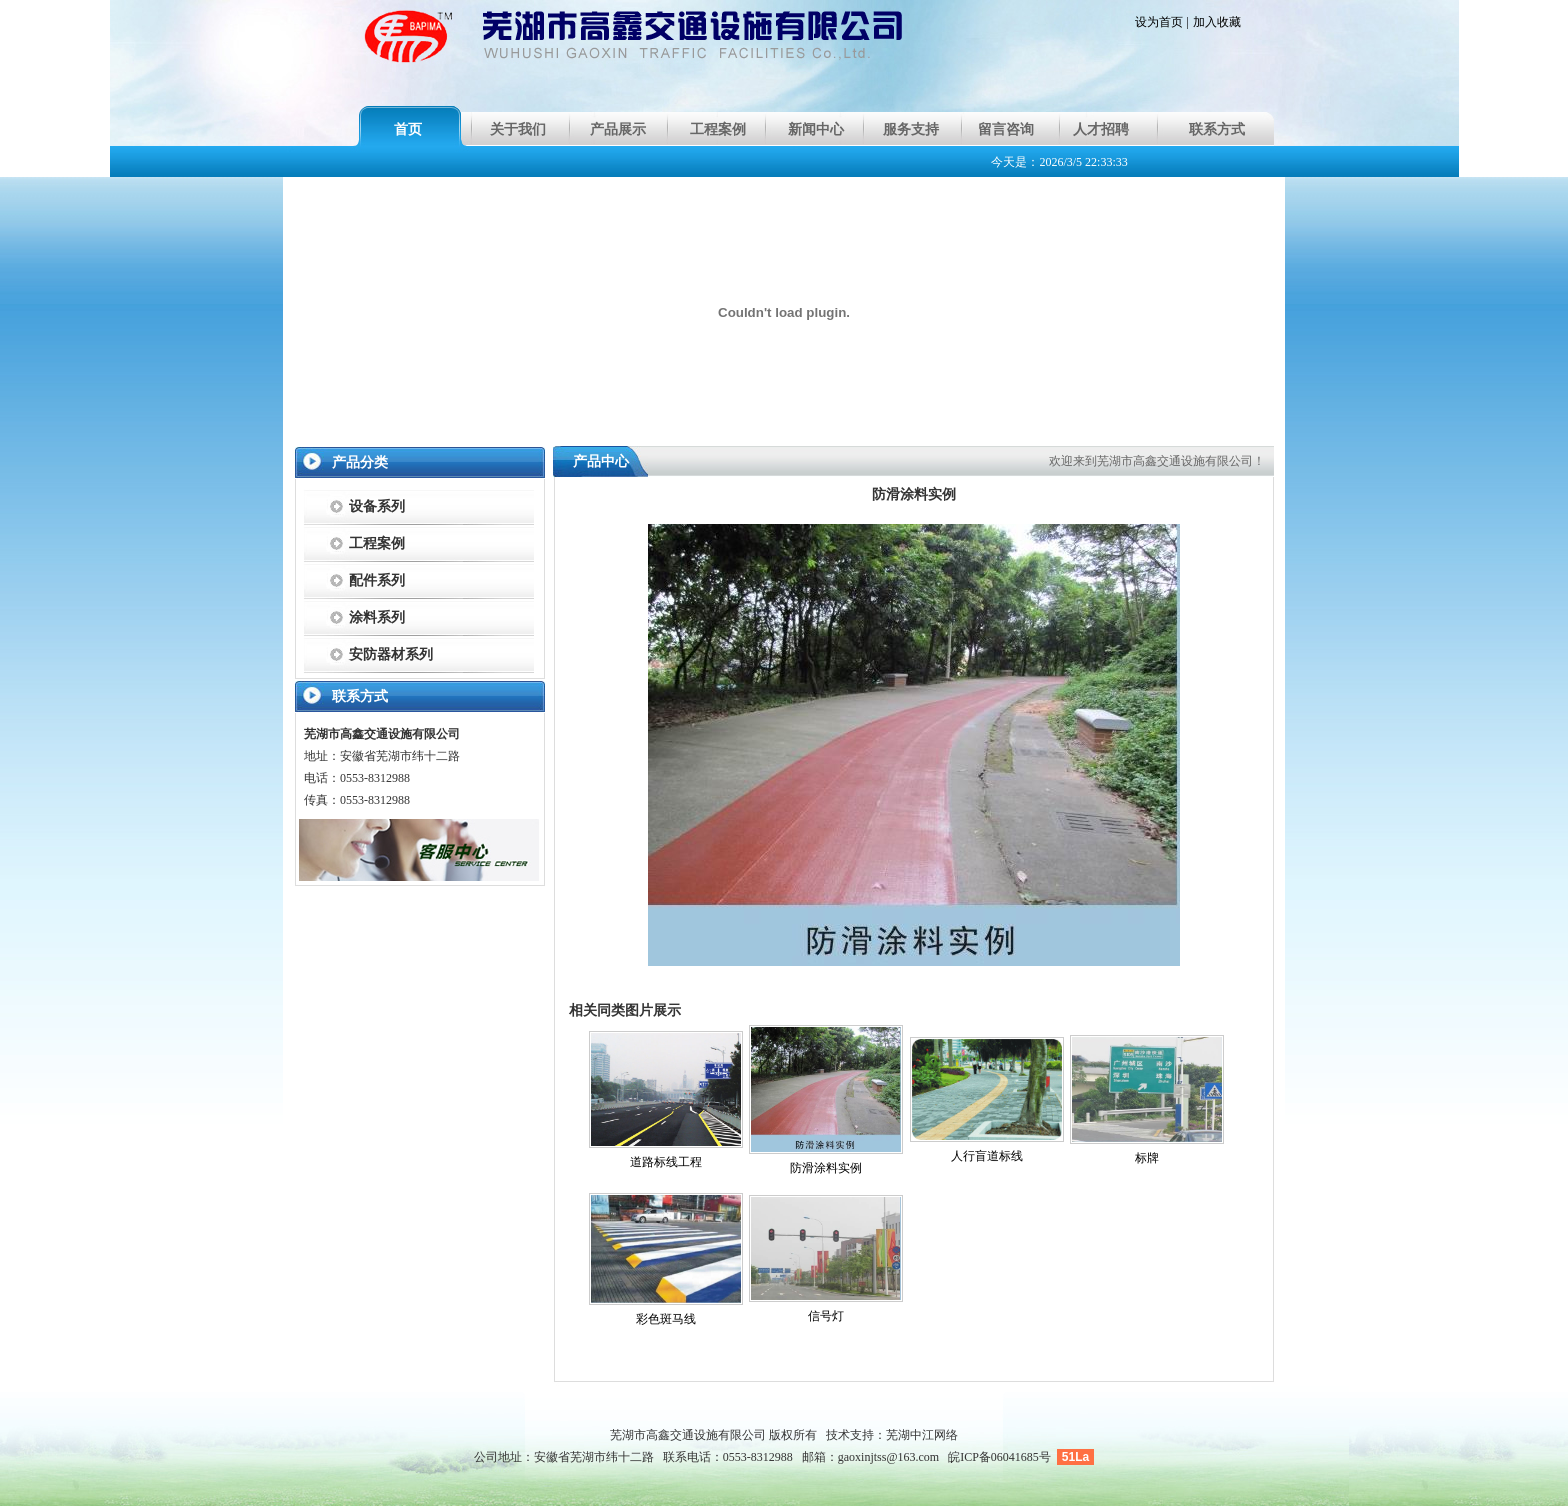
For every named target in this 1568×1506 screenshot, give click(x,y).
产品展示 (618, 129)
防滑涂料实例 (826, 1168)
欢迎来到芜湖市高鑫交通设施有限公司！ (1157, 461)
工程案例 (718, 129)
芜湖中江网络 (922, 1435)
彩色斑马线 (666, 1319)
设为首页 (1159, 22)
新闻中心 (816, 129)
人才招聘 (1101, 129)
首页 (408, 129)
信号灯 (826, 1316)
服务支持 (911, 129)
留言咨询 (1006, 129)
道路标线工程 (666, 1162)
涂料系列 (377, 617)
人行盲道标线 (987, 1156)
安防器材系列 (391, 654)
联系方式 (1217, 129)
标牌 (1147, 1158)
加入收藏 (1217, 22)
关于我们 (518, 129)
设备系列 (377, 506)
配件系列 (377, 580)
